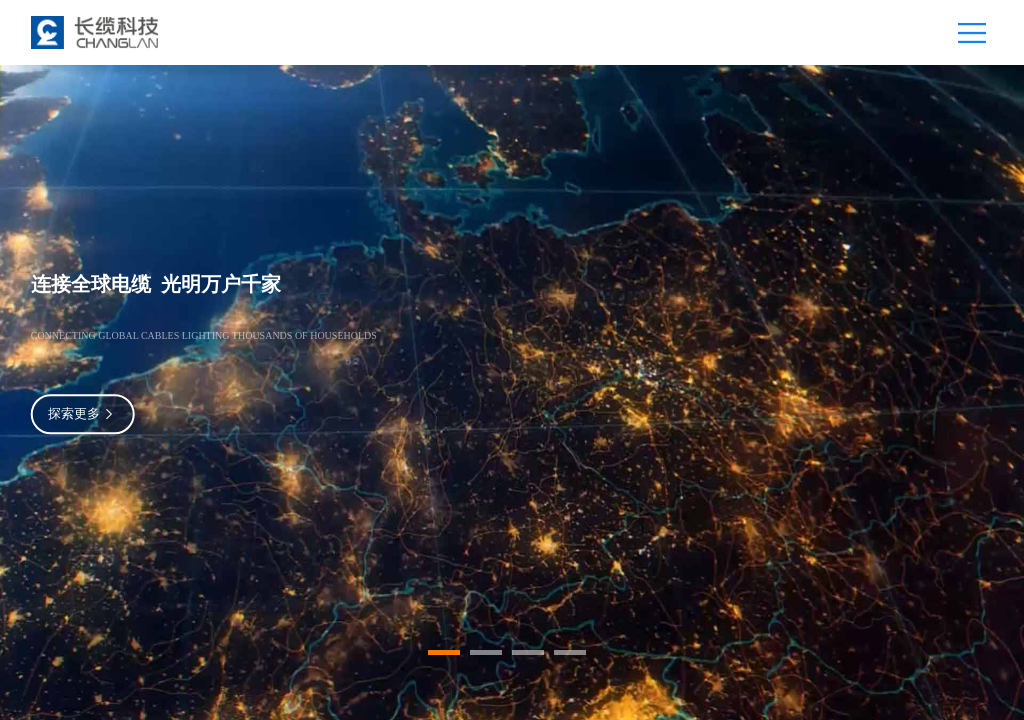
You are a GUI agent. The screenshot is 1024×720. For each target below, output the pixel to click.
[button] (444, 652)
